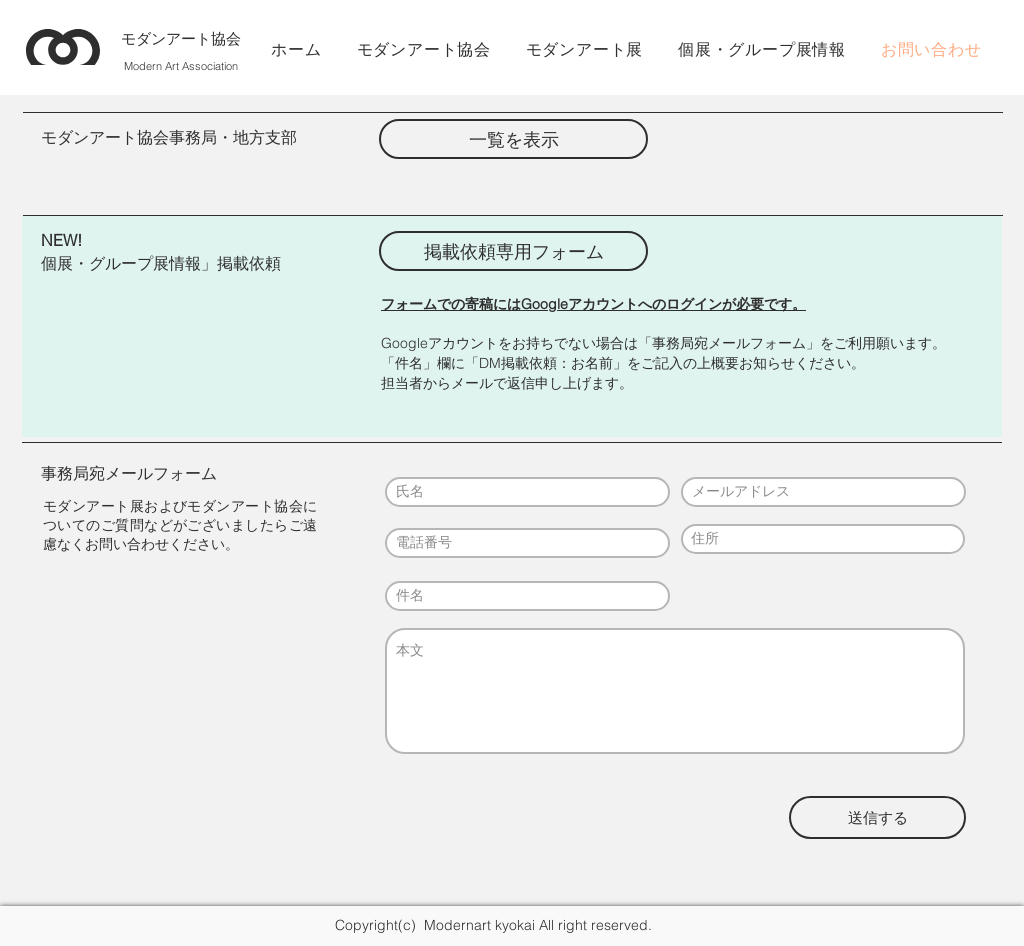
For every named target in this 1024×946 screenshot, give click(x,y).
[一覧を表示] (513, 139)
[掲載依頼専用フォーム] (513, 251)
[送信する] (877, 817)
